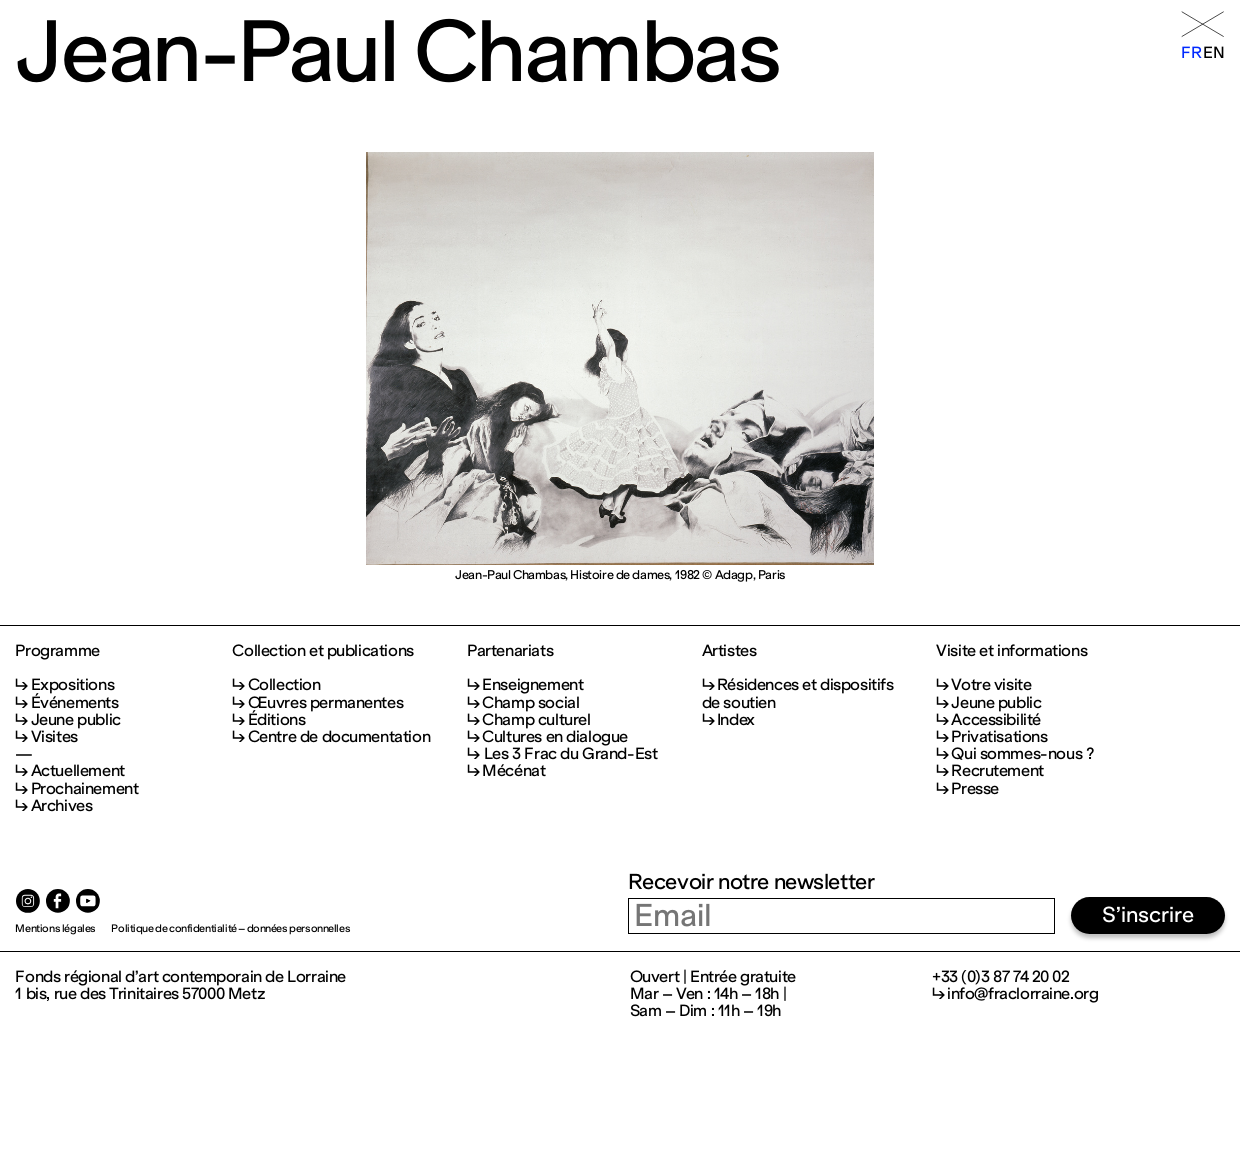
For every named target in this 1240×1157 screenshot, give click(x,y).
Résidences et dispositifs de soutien (798, 693)
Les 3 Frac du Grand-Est (569, 753)
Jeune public (76, 719)
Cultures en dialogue (555, 736)
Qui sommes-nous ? (1022, 753)
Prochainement (85, 788)
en (1213, 52)
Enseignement (532, 684)
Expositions (72, 684)
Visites (54, 736)
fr (1191, 52)
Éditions (277, 719)
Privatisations (999, 736)
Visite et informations (1011, 650)
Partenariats (510, 650)
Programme (57, 650)
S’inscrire (1148, 915)
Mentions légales (55, 928)
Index (736, 719)
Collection (284, 684)
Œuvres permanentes (326, 702)
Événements (75, 702)
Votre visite (991, 684)
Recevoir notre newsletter (751, 882)
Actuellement (78, 770)
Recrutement (997, 770)
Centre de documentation (339, 736)
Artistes (729, 650)
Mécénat (513, 770)
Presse (975, 788)
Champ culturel (536, 719)
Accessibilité (996, 719)
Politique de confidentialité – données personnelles (230, 928)
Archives (62, 805)
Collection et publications (322, 650)
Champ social (530, 702)
